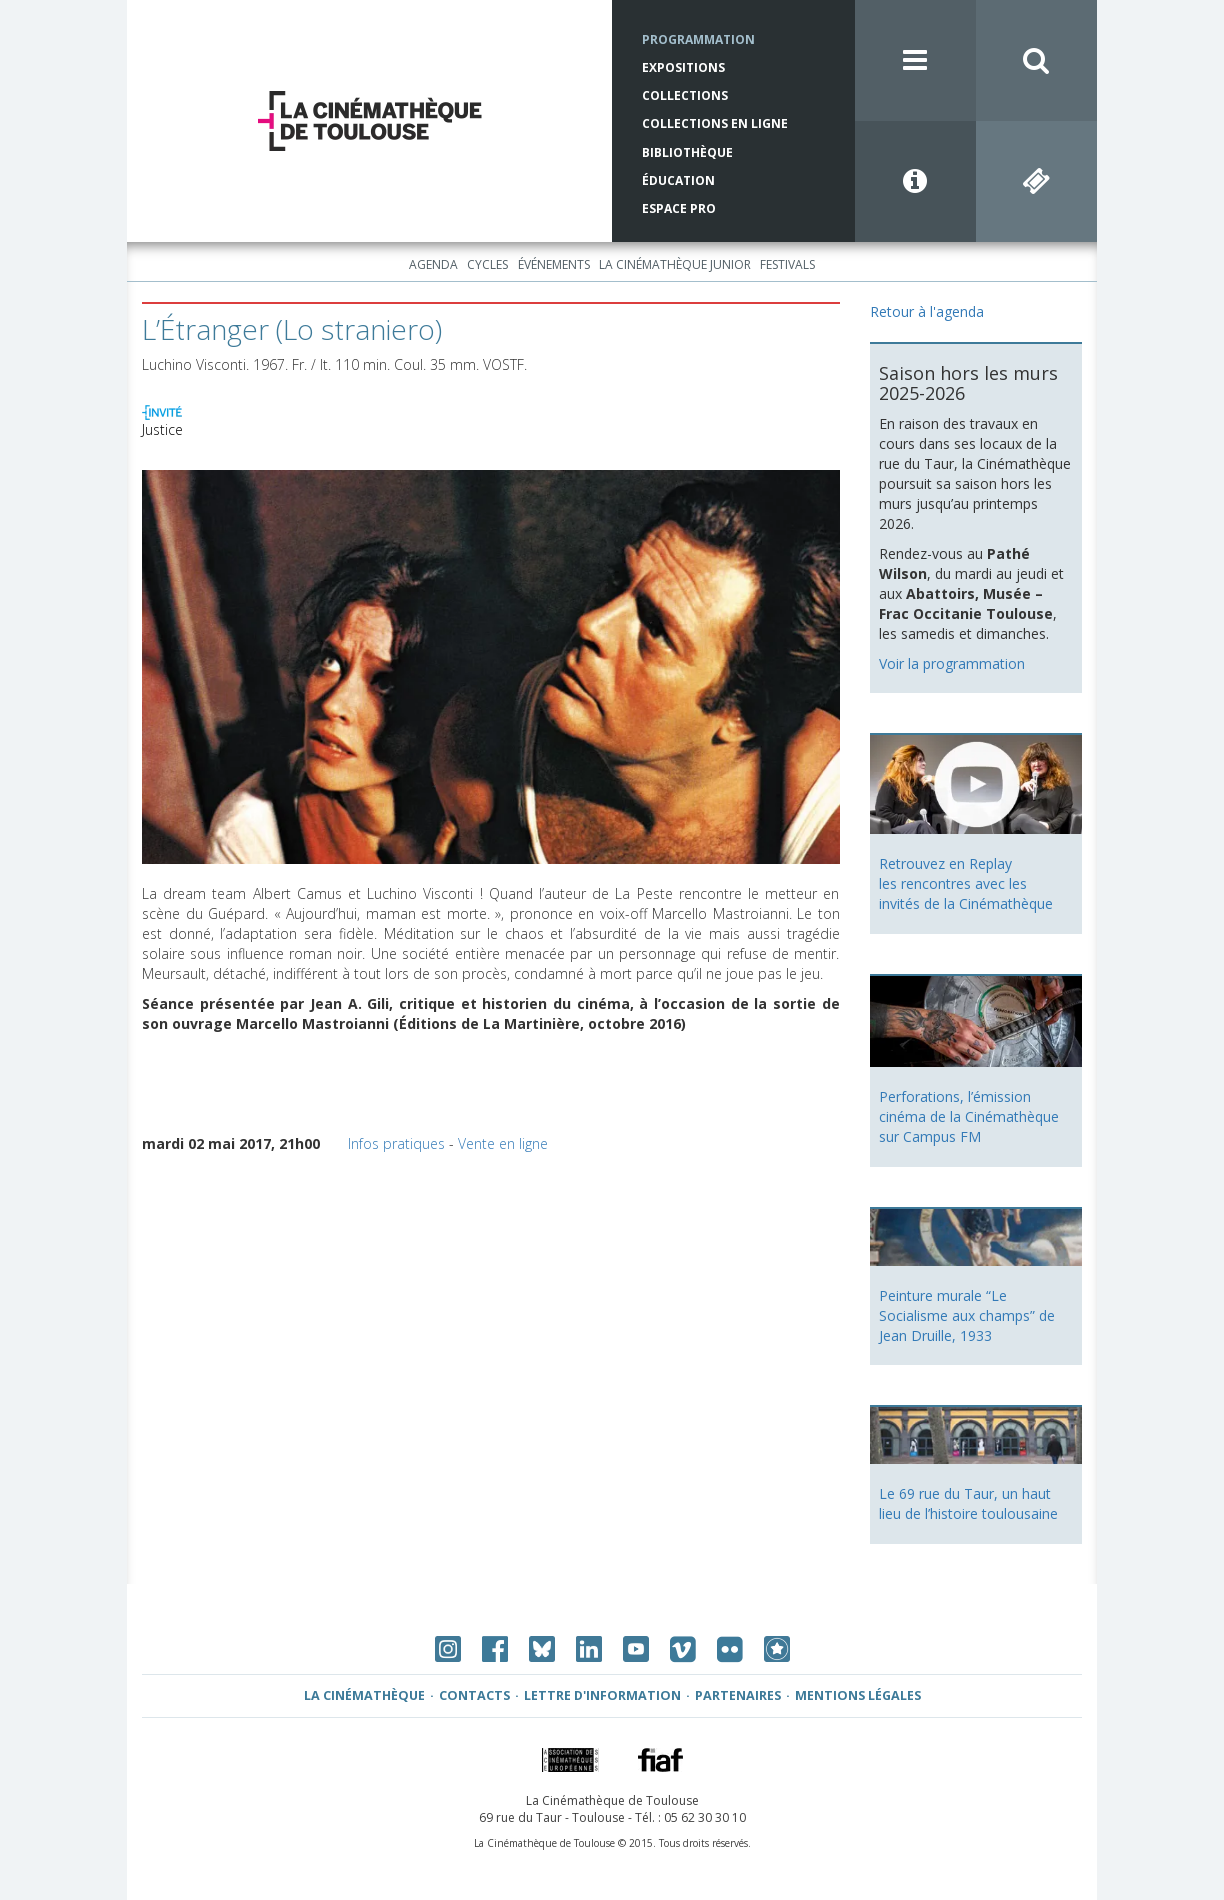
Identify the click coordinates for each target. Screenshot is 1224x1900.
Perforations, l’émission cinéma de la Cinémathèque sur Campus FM (969, 1116)
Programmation (698, 39)
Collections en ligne (715, 123)
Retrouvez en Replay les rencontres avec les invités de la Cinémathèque (966, 883)
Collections (685, 95)
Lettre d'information (602, 1695)
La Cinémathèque (364, 1695)
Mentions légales (858, 1695)
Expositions (683, 67)
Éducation (678, 180)
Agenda (433, 264)
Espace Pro (679, 208)
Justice (162, 429)
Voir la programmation (952, 663)
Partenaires (738, 1695)
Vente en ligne (503, 1143)
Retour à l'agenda (927, 311)
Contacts (474, 1695)
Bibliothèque (687, 152)
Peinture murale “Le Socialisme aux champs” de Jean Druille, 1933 (967, 1315)
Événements (554, 264)
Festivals (787, 264)
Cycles (487, 264)
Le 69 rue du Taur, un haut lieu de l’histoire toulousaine (968, 1503)
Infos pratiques (396, 1143)
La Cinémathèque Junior (675, 264)
